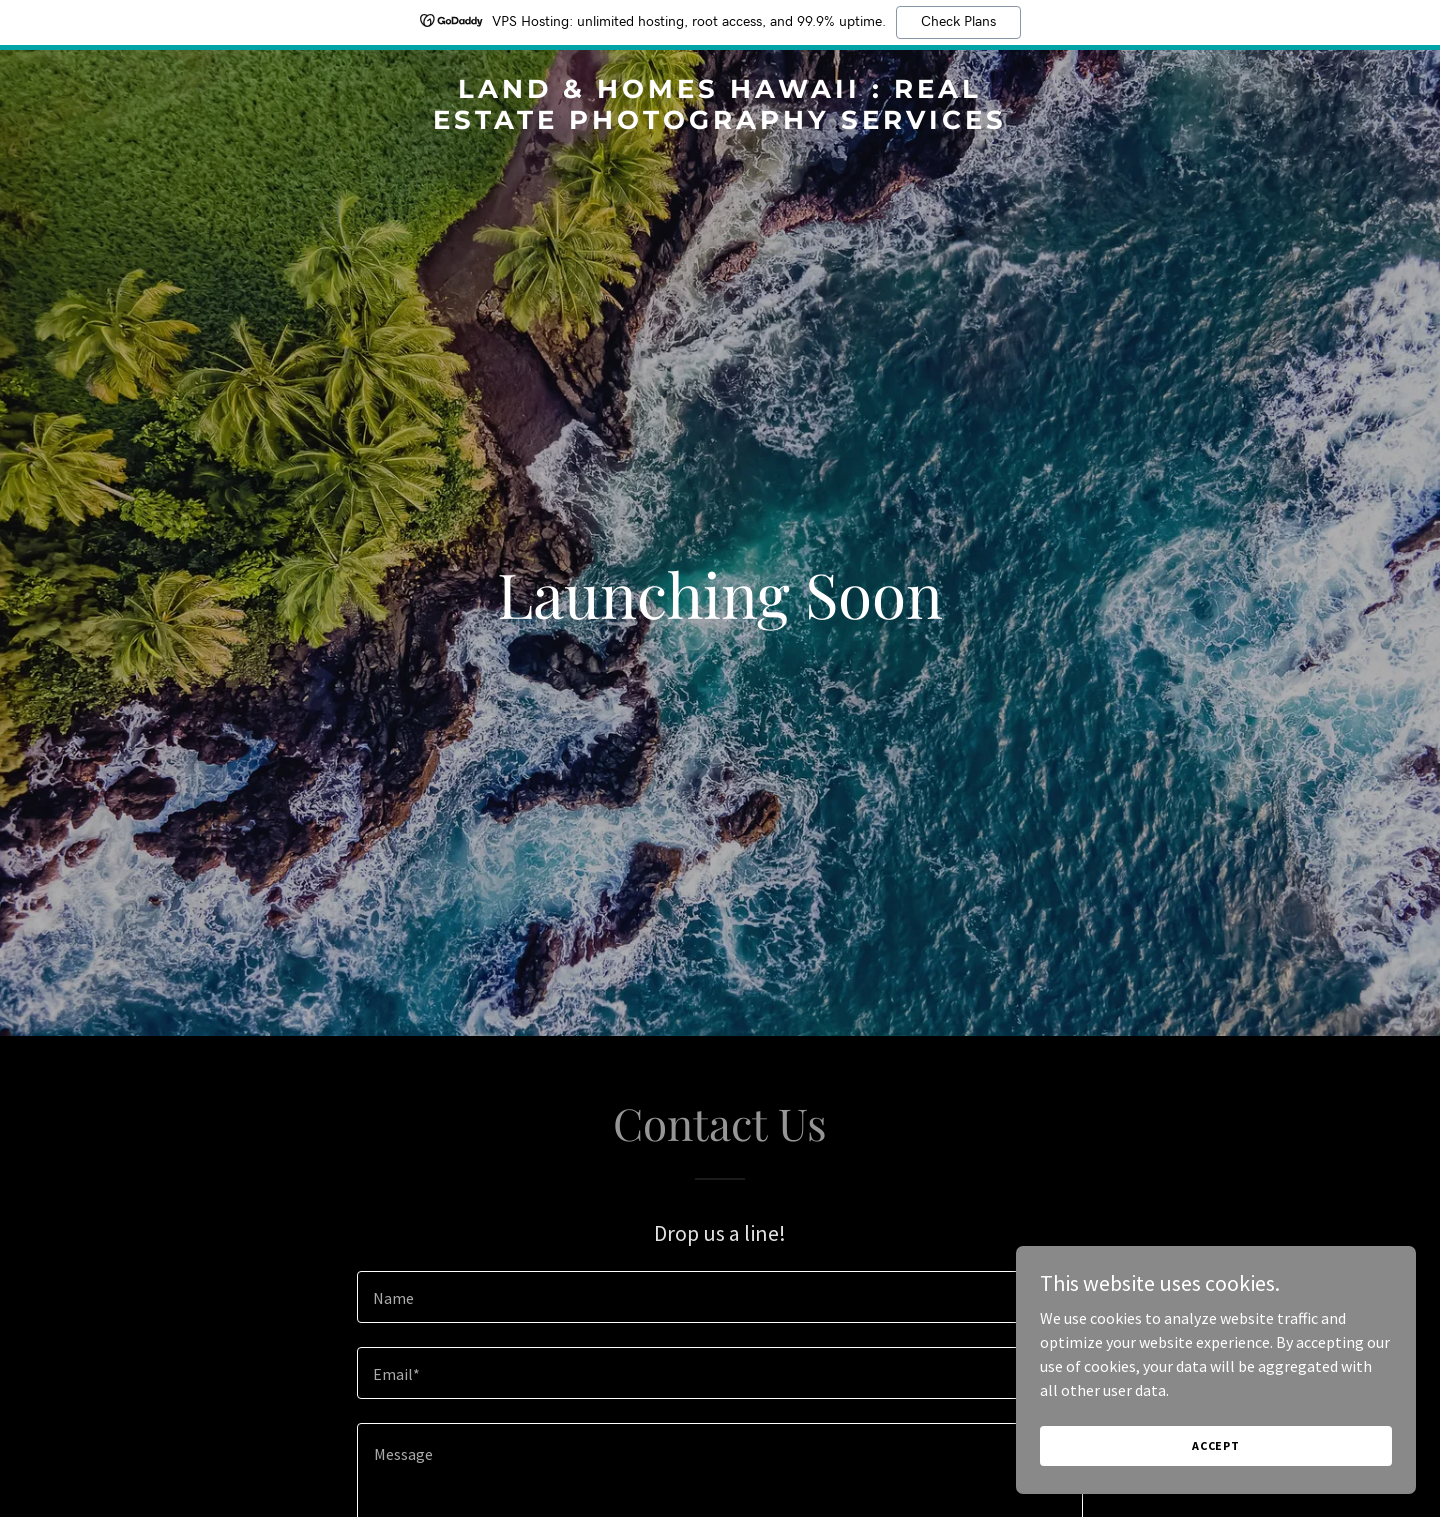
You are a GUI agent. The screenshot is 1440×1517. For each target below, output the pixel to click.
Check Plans (958, 22)
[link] (719, 123)
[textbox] (719, 1297)
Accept (1216, 1445)
